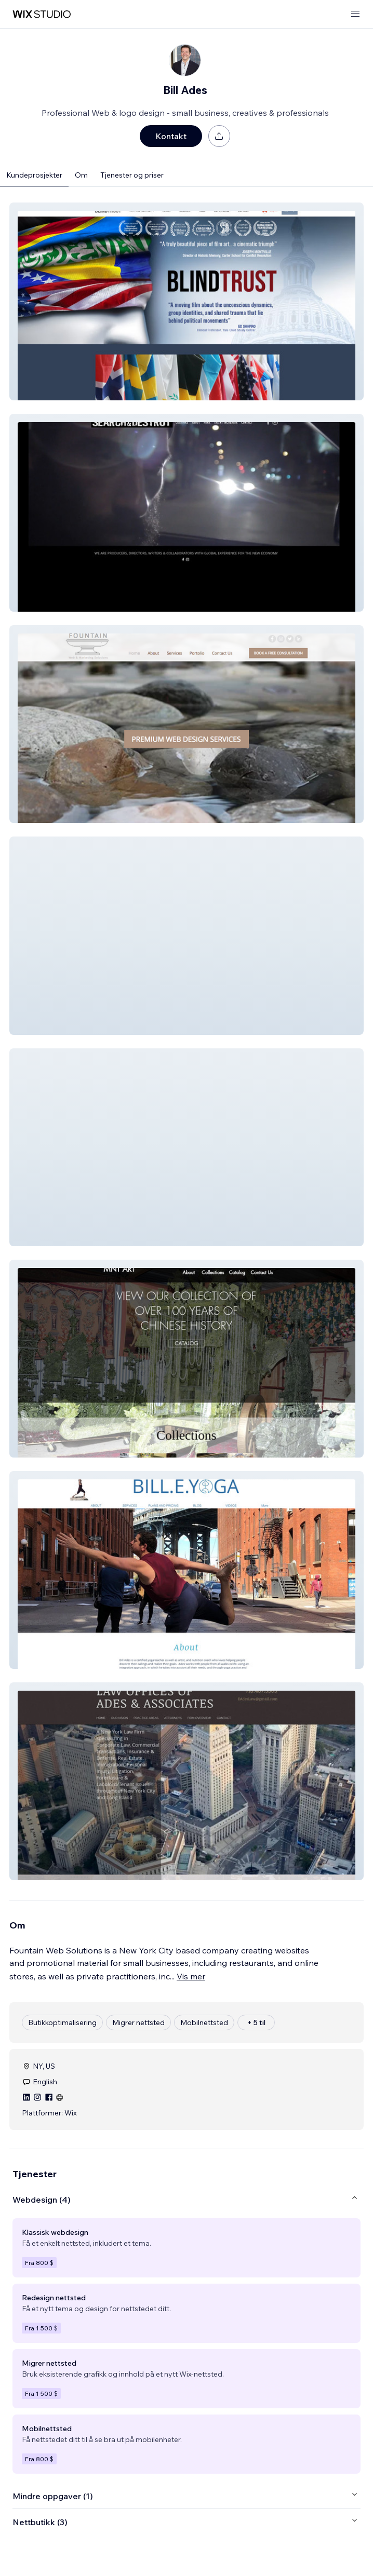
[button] (186, 301)
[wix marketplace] (41, 14)
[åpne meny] (355, 14)
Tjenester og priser (132, 175)
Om (81, 175)
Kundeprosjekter (34, 175)
